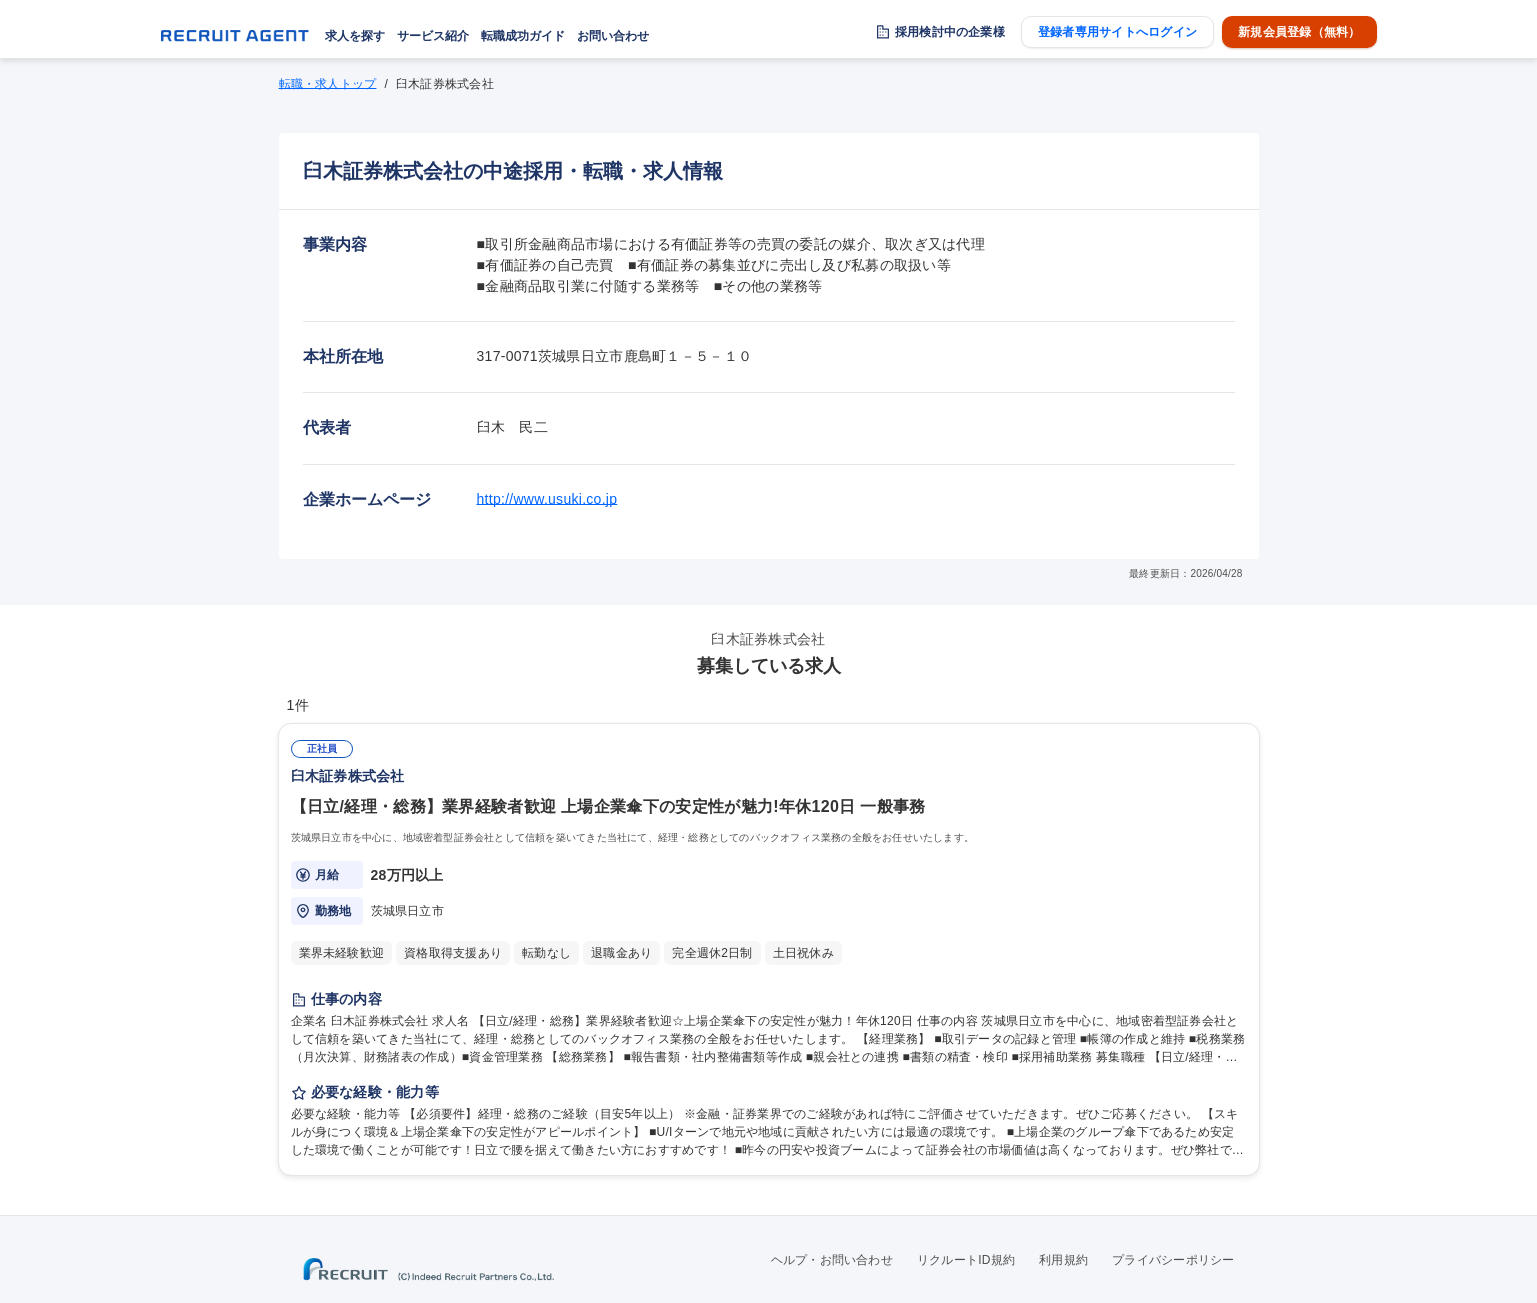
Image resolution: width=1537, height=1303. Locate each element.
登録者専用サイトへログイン (1117, 32)
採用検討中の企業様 (950, 32)
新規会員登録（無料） (1299, 32)
